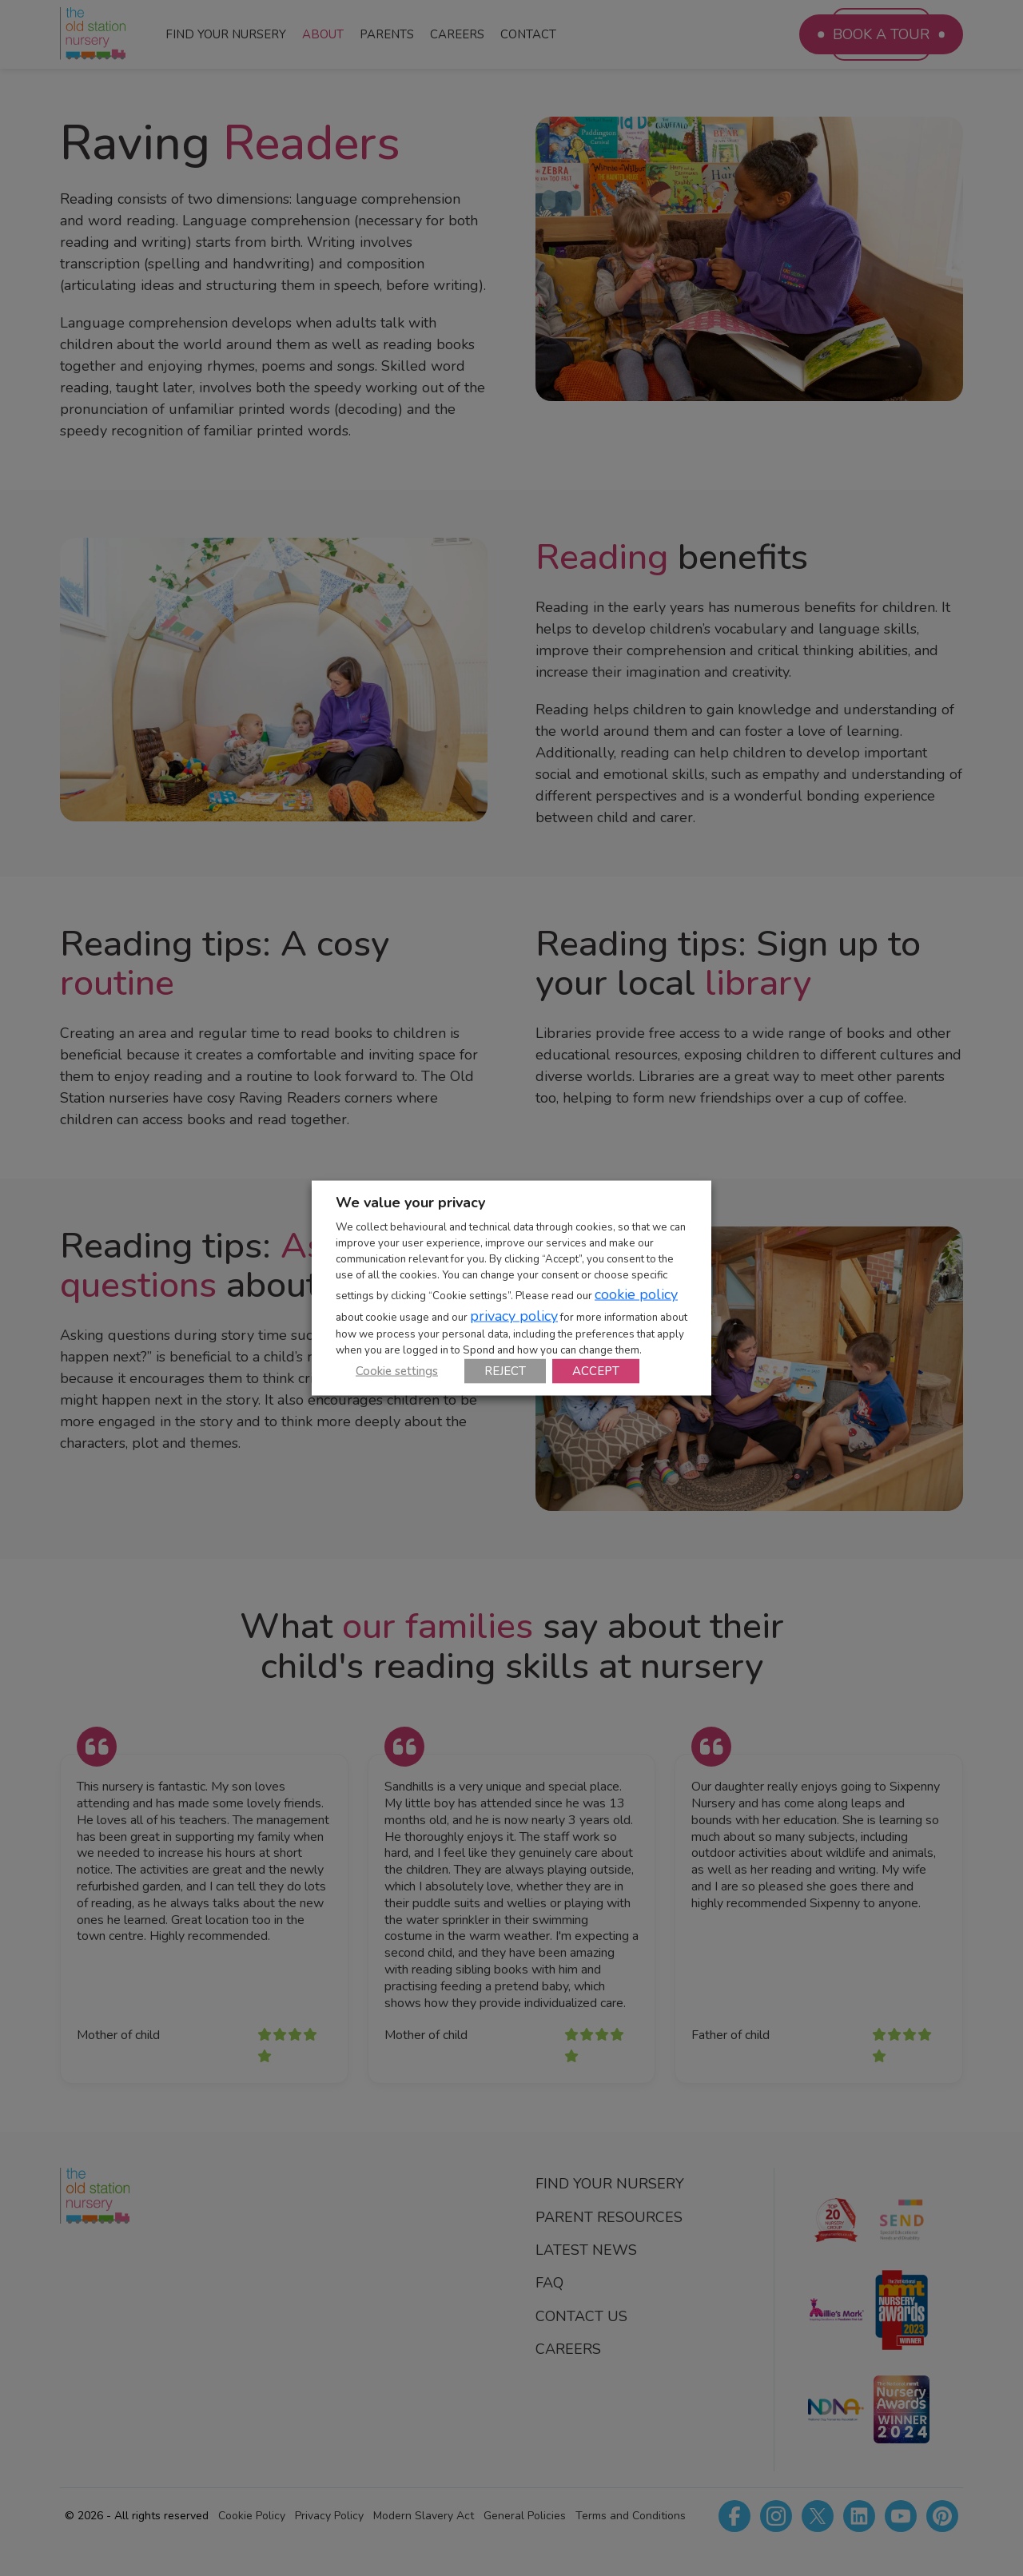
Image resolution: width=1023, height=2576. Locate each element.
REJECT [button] (505, 1370)
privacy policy (514, 1315)
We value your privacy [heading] (410, 1202)
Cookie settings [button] (397, 1370)
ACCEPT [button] (595, 1370)
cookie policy (636, 1293)
